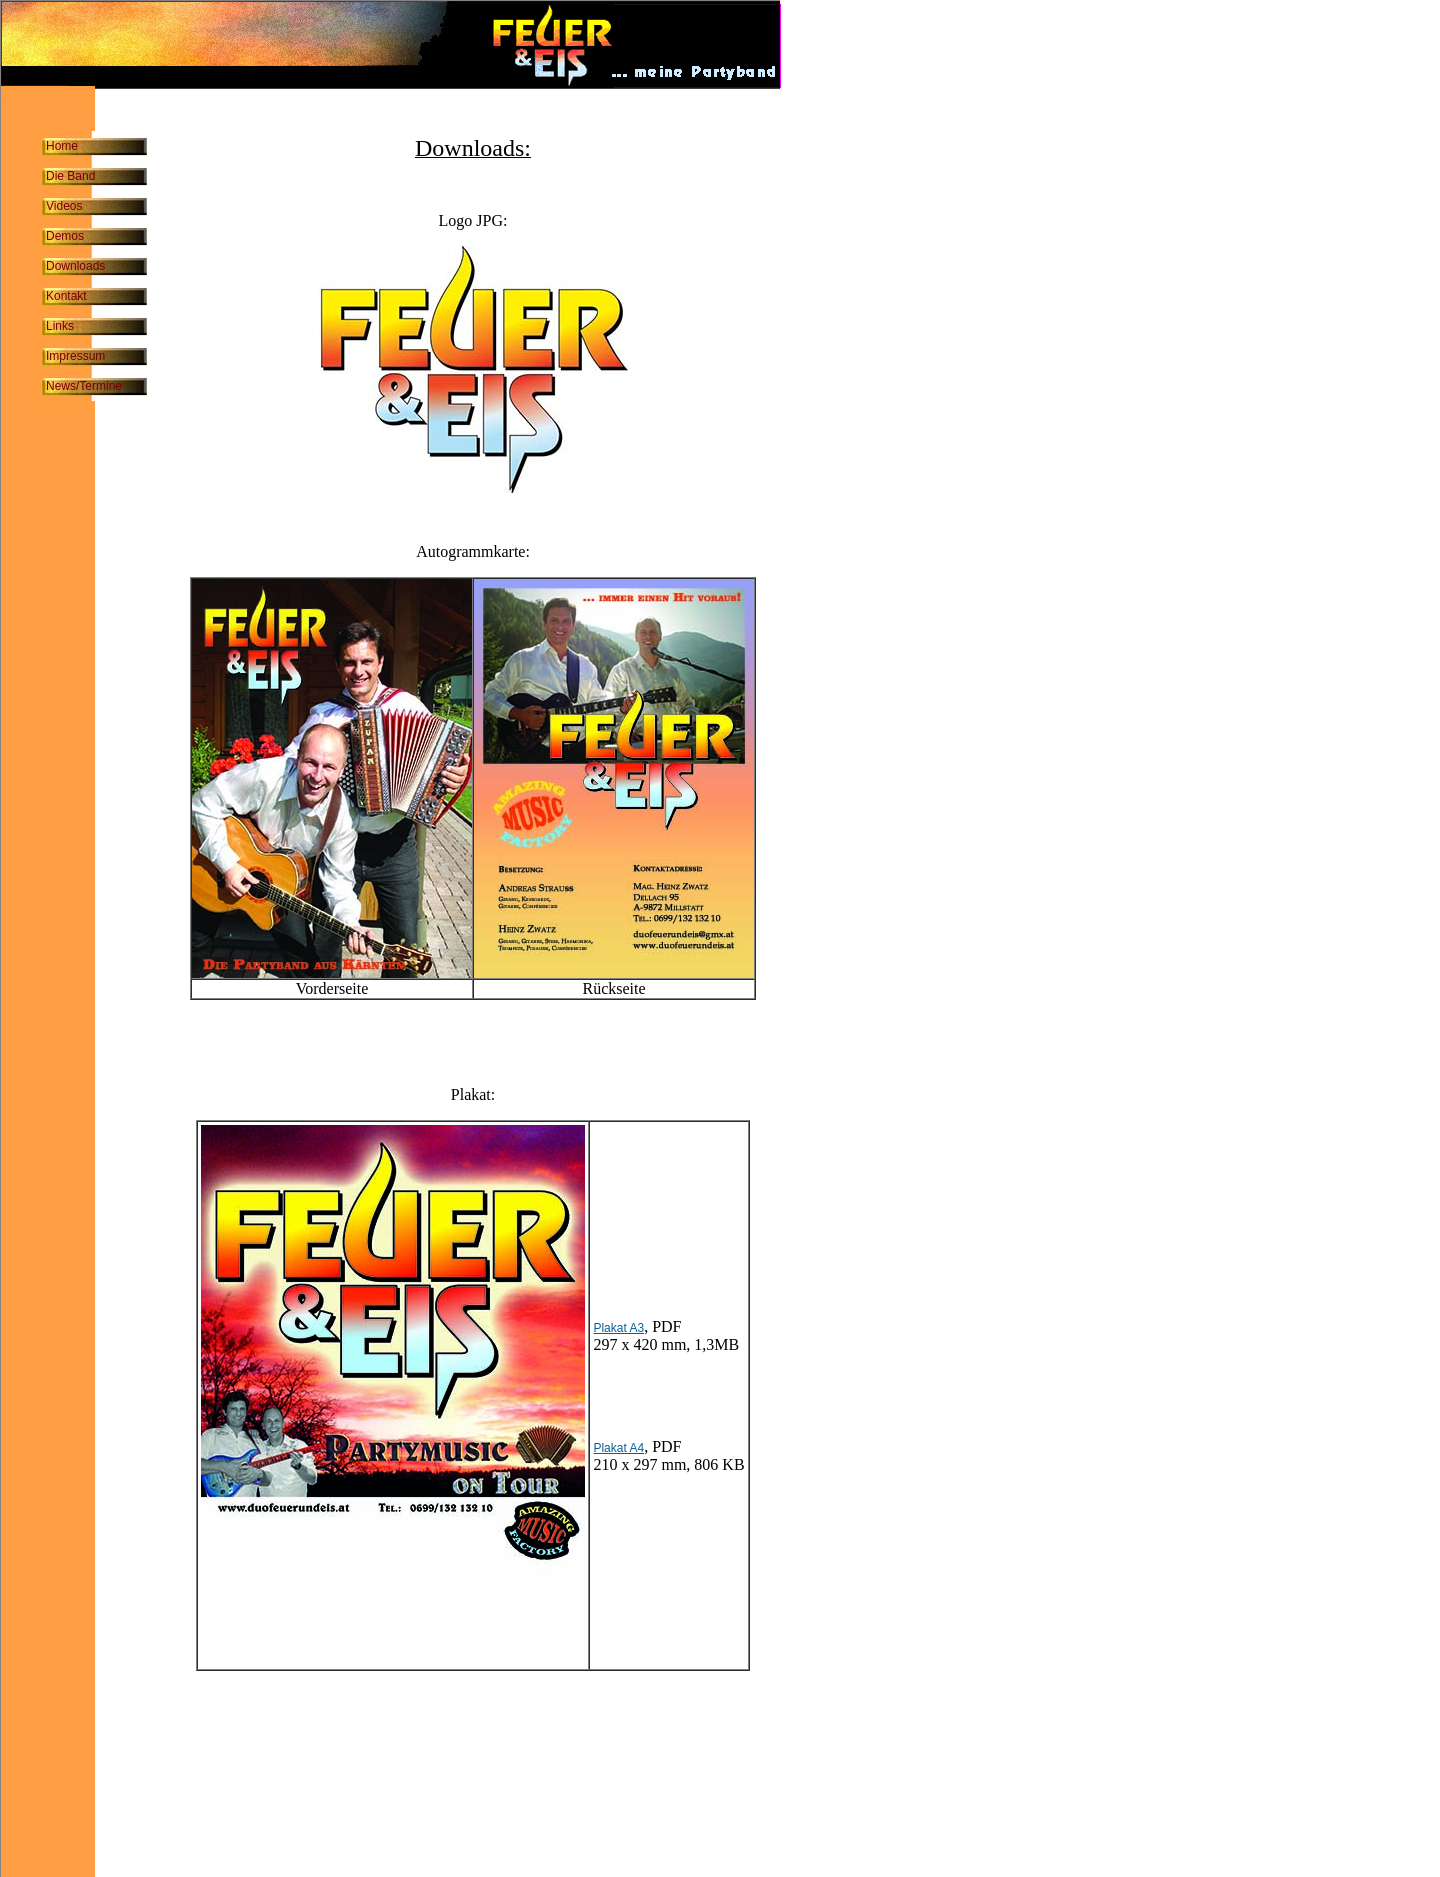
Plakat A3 (618, 1328)
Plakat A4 (618, 1448)
